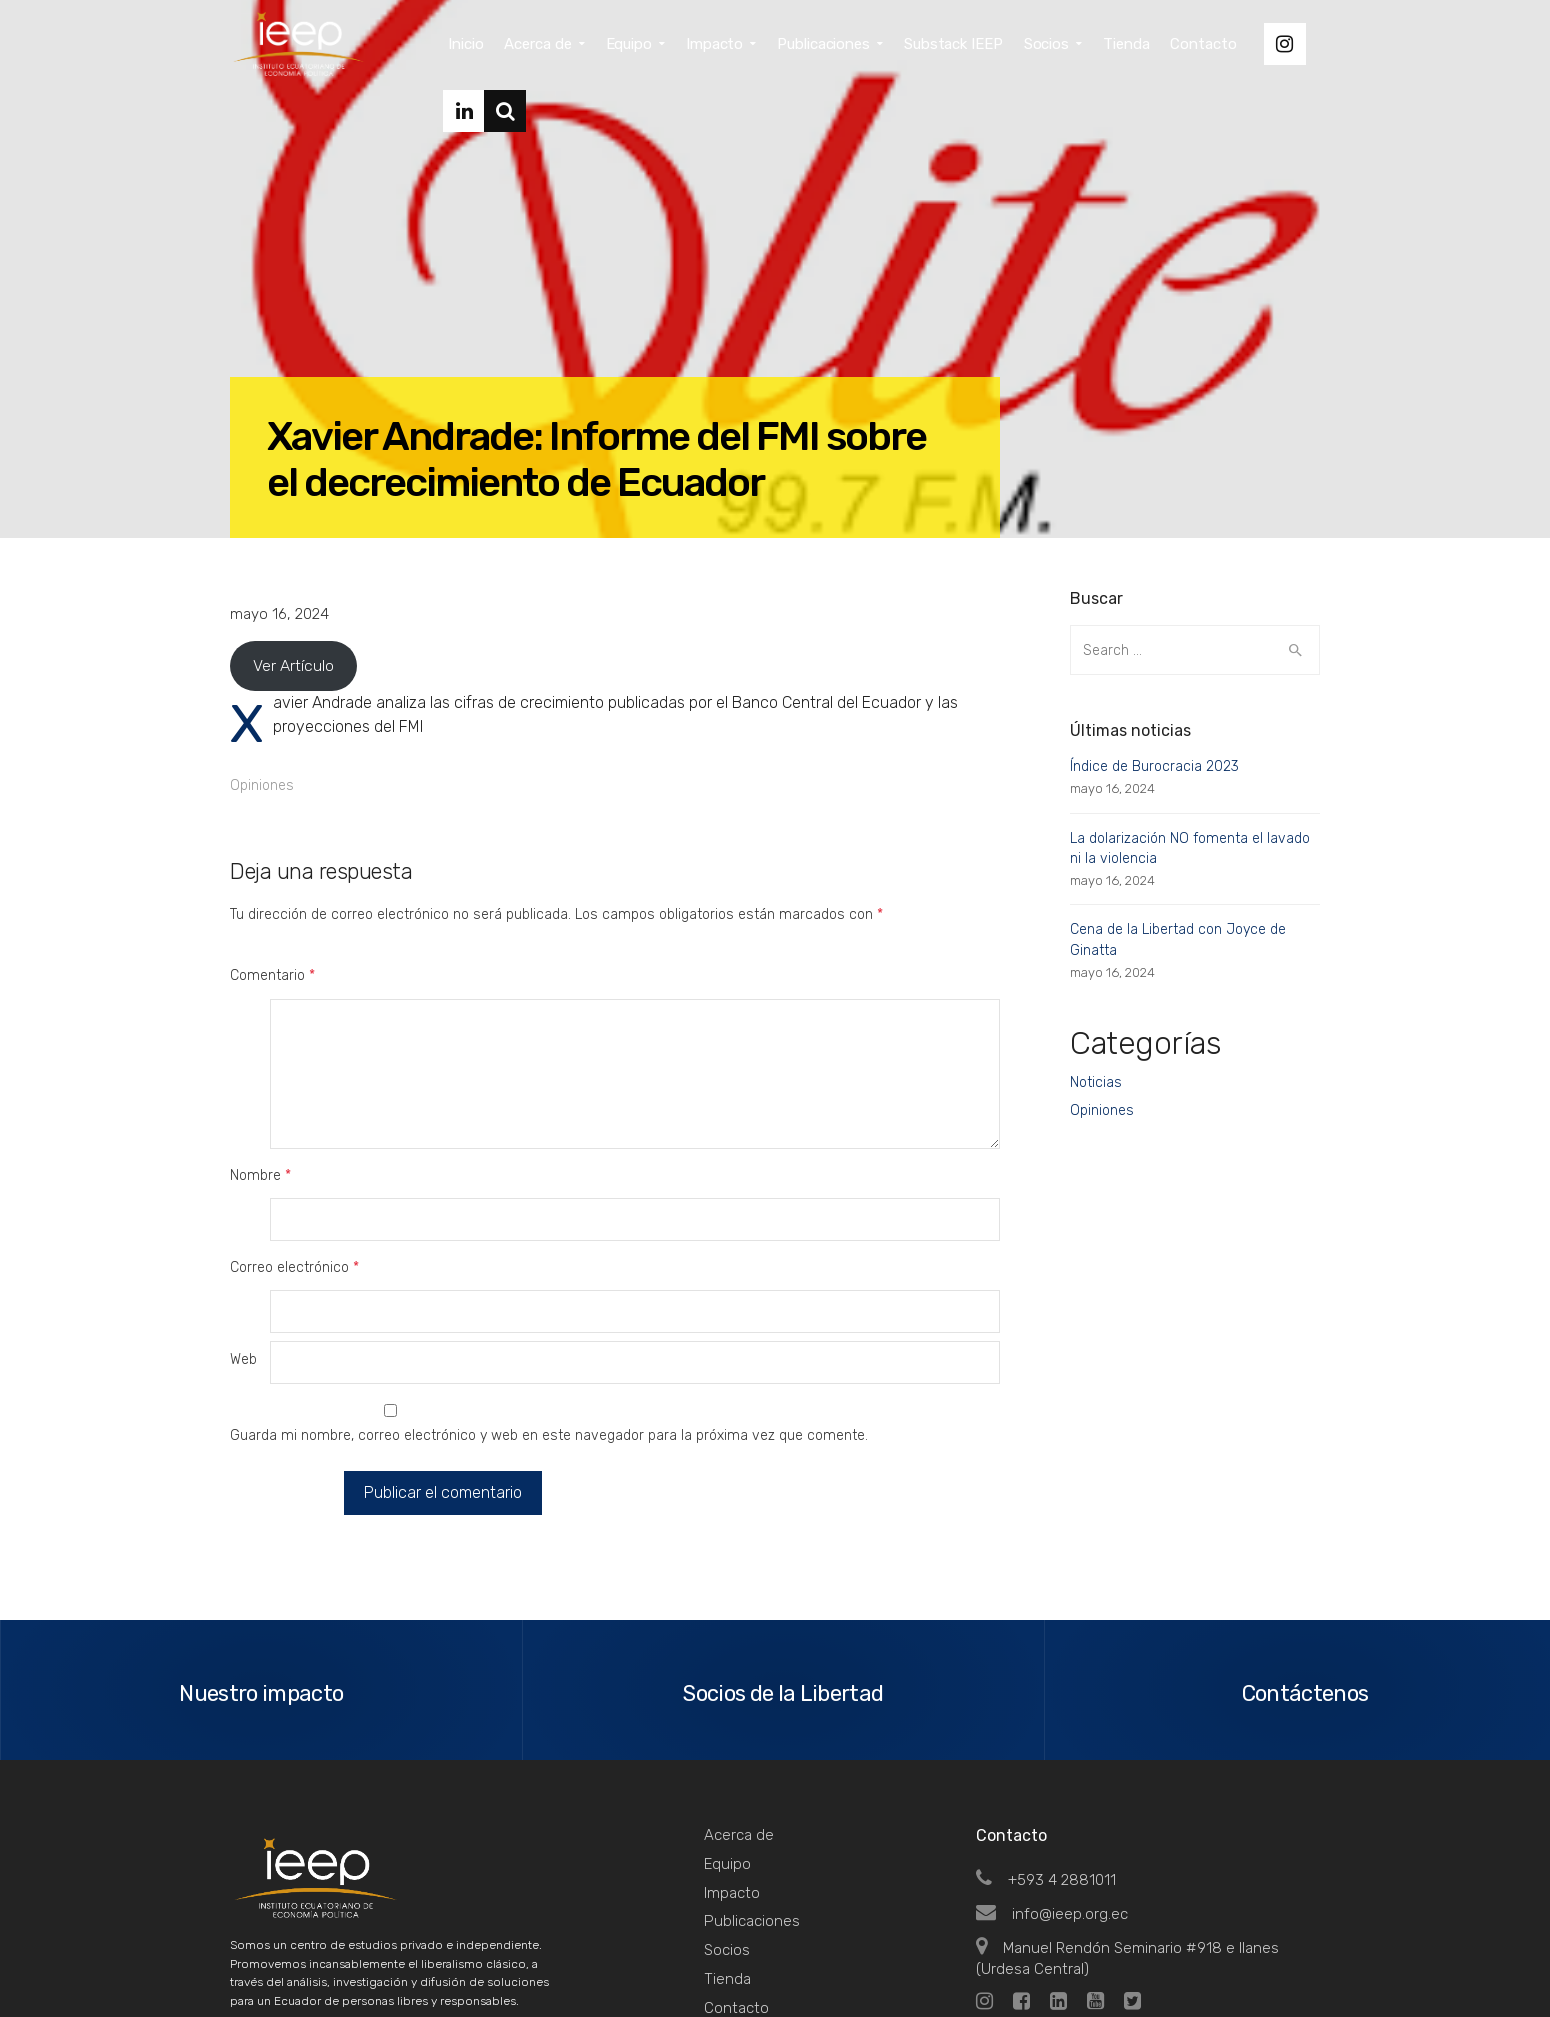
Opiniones (262, 785)
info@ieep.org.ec (1052, 1785)
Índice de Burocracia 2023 (1154, 766)
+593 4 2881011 (1046, 1752)
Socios (727, 1822)
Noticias (1096, 1082)
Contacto (736, 1879)
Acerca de (739, 1707)
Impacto (732, 1764)
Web (243, 1235)
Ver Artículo (293, 665)
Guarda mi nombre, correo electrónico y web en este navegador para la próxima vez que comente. (549, 1311)
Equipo (727, 1735)
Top (1294, 1958)
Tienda (727, 1850)
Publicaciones (752, 1793)
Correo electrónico (294, 1184)
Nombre (260, 1133)
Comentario (272, 975)
